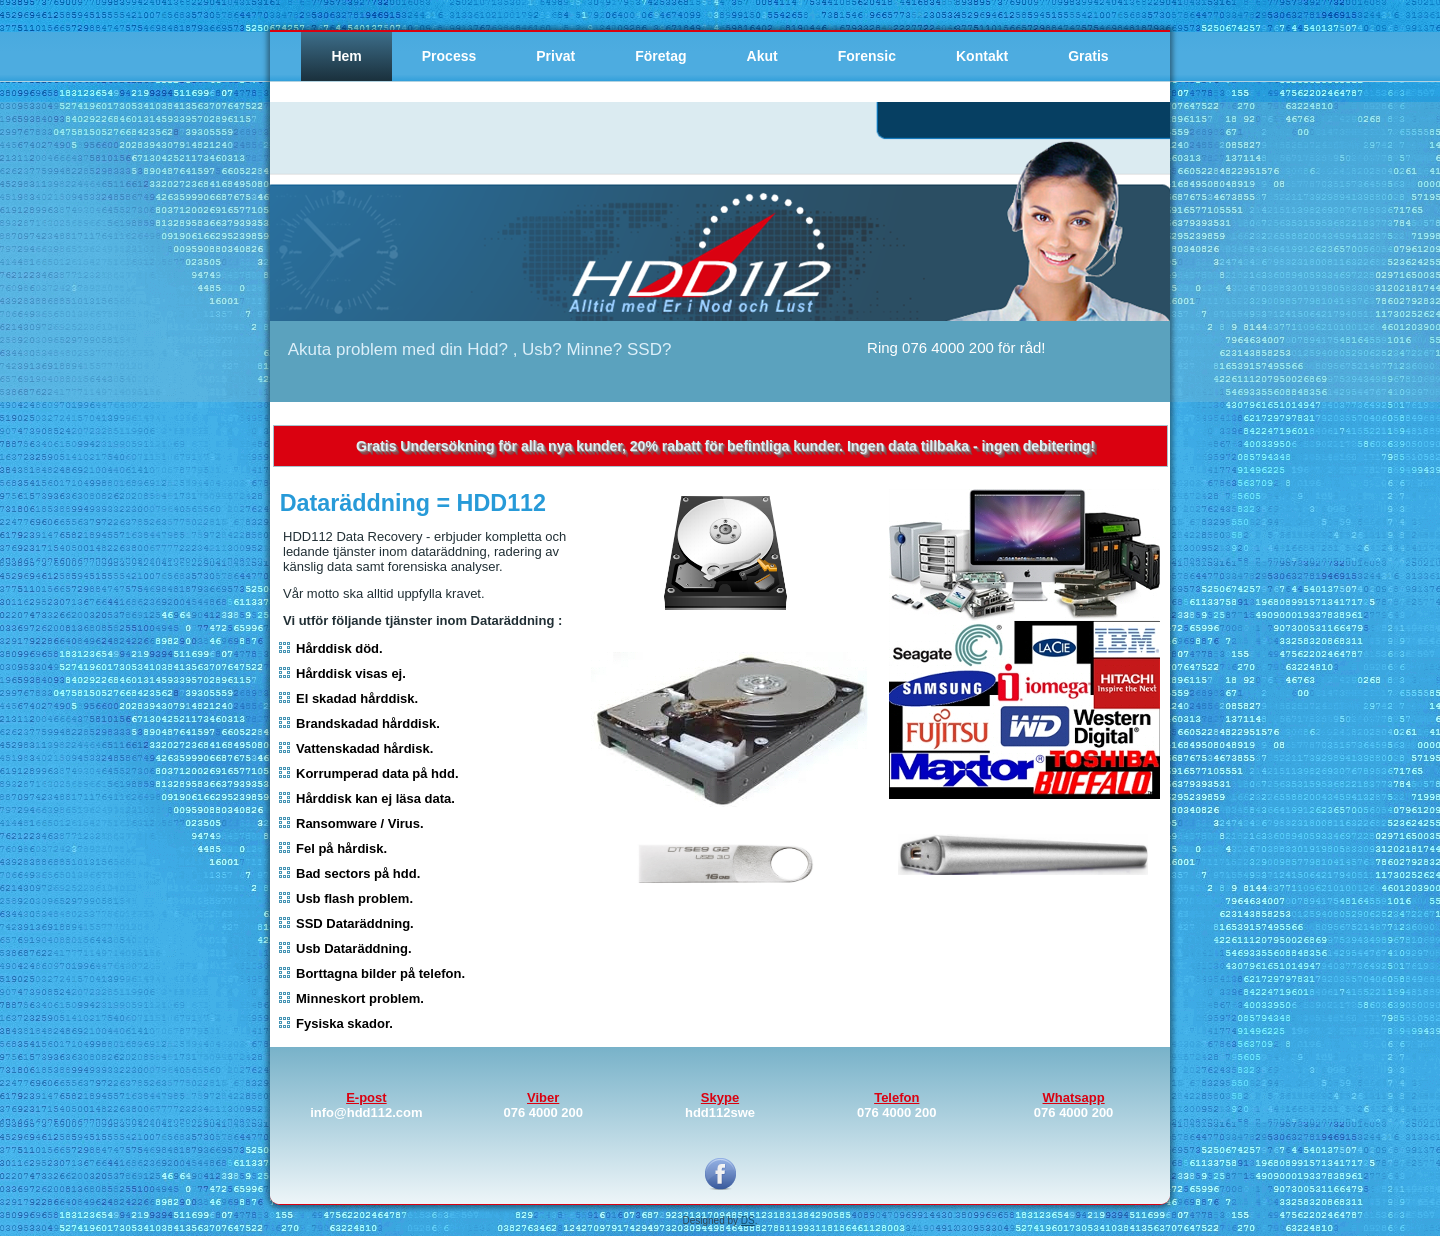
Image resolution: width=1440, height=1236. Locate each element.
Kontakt (982, 56)
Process (449, 56)
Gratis (1088, 56)
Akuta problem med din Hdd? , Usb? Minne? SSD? (480, 349)
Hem (346, 56)
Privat (555, 56)
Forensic (867, 56)
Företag (660, 56)
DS (748, 1220)
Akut (762, 56)
